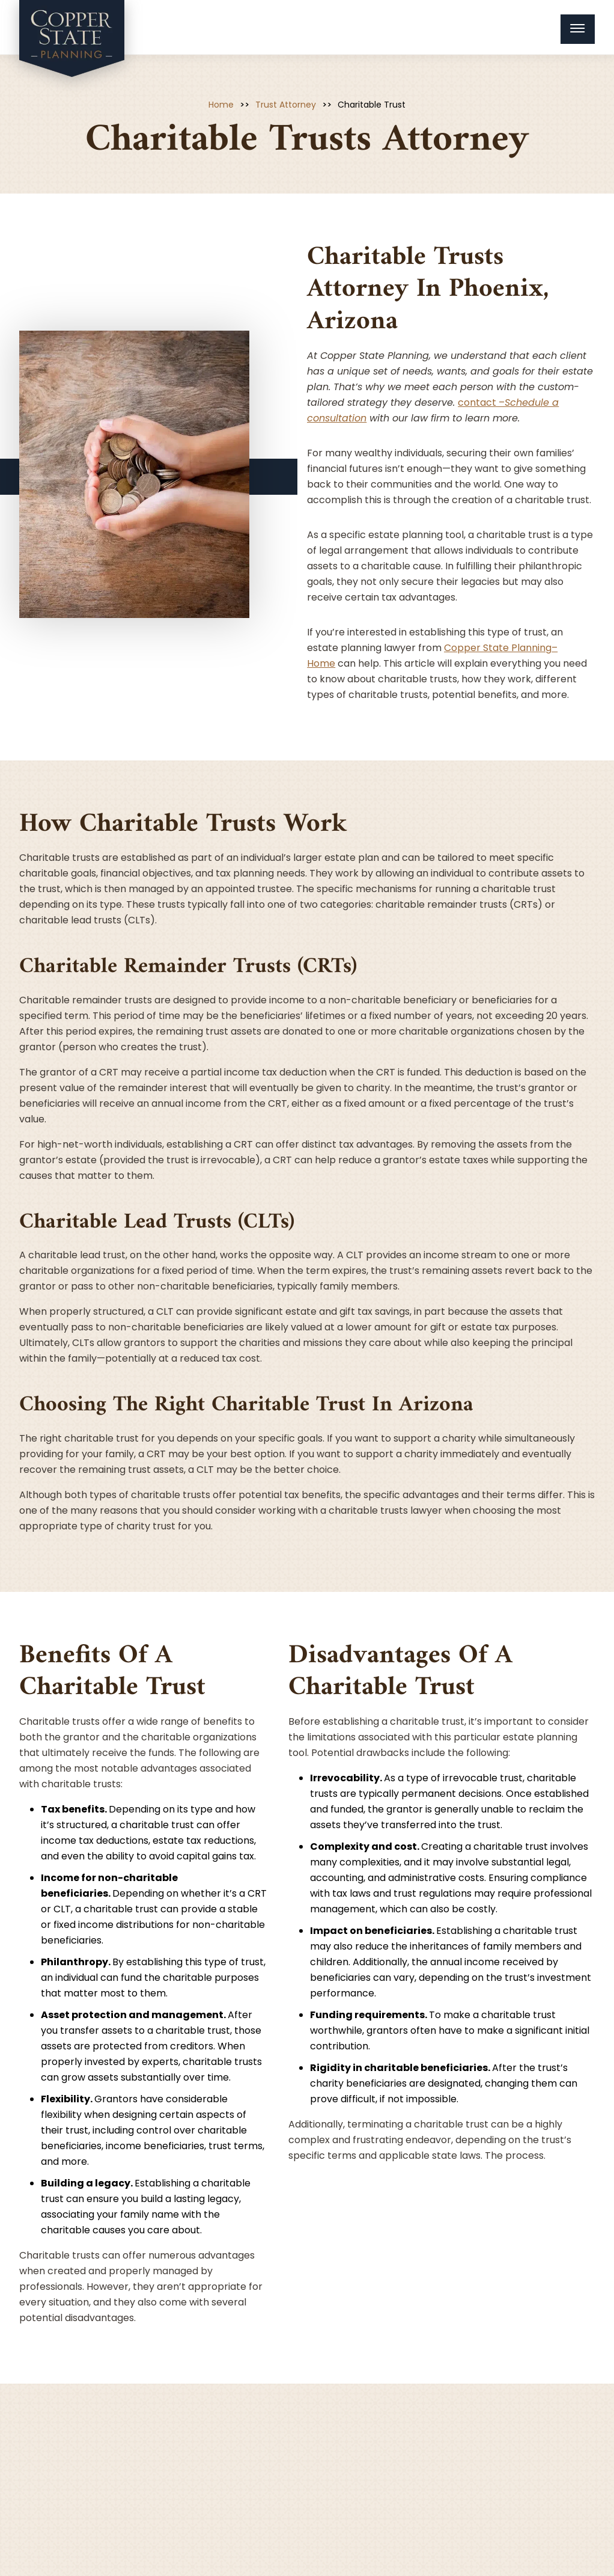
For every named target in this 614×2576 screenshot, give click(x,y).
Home (221, 105)
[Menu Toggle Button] (578, 29)
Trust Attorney (285, 105)
